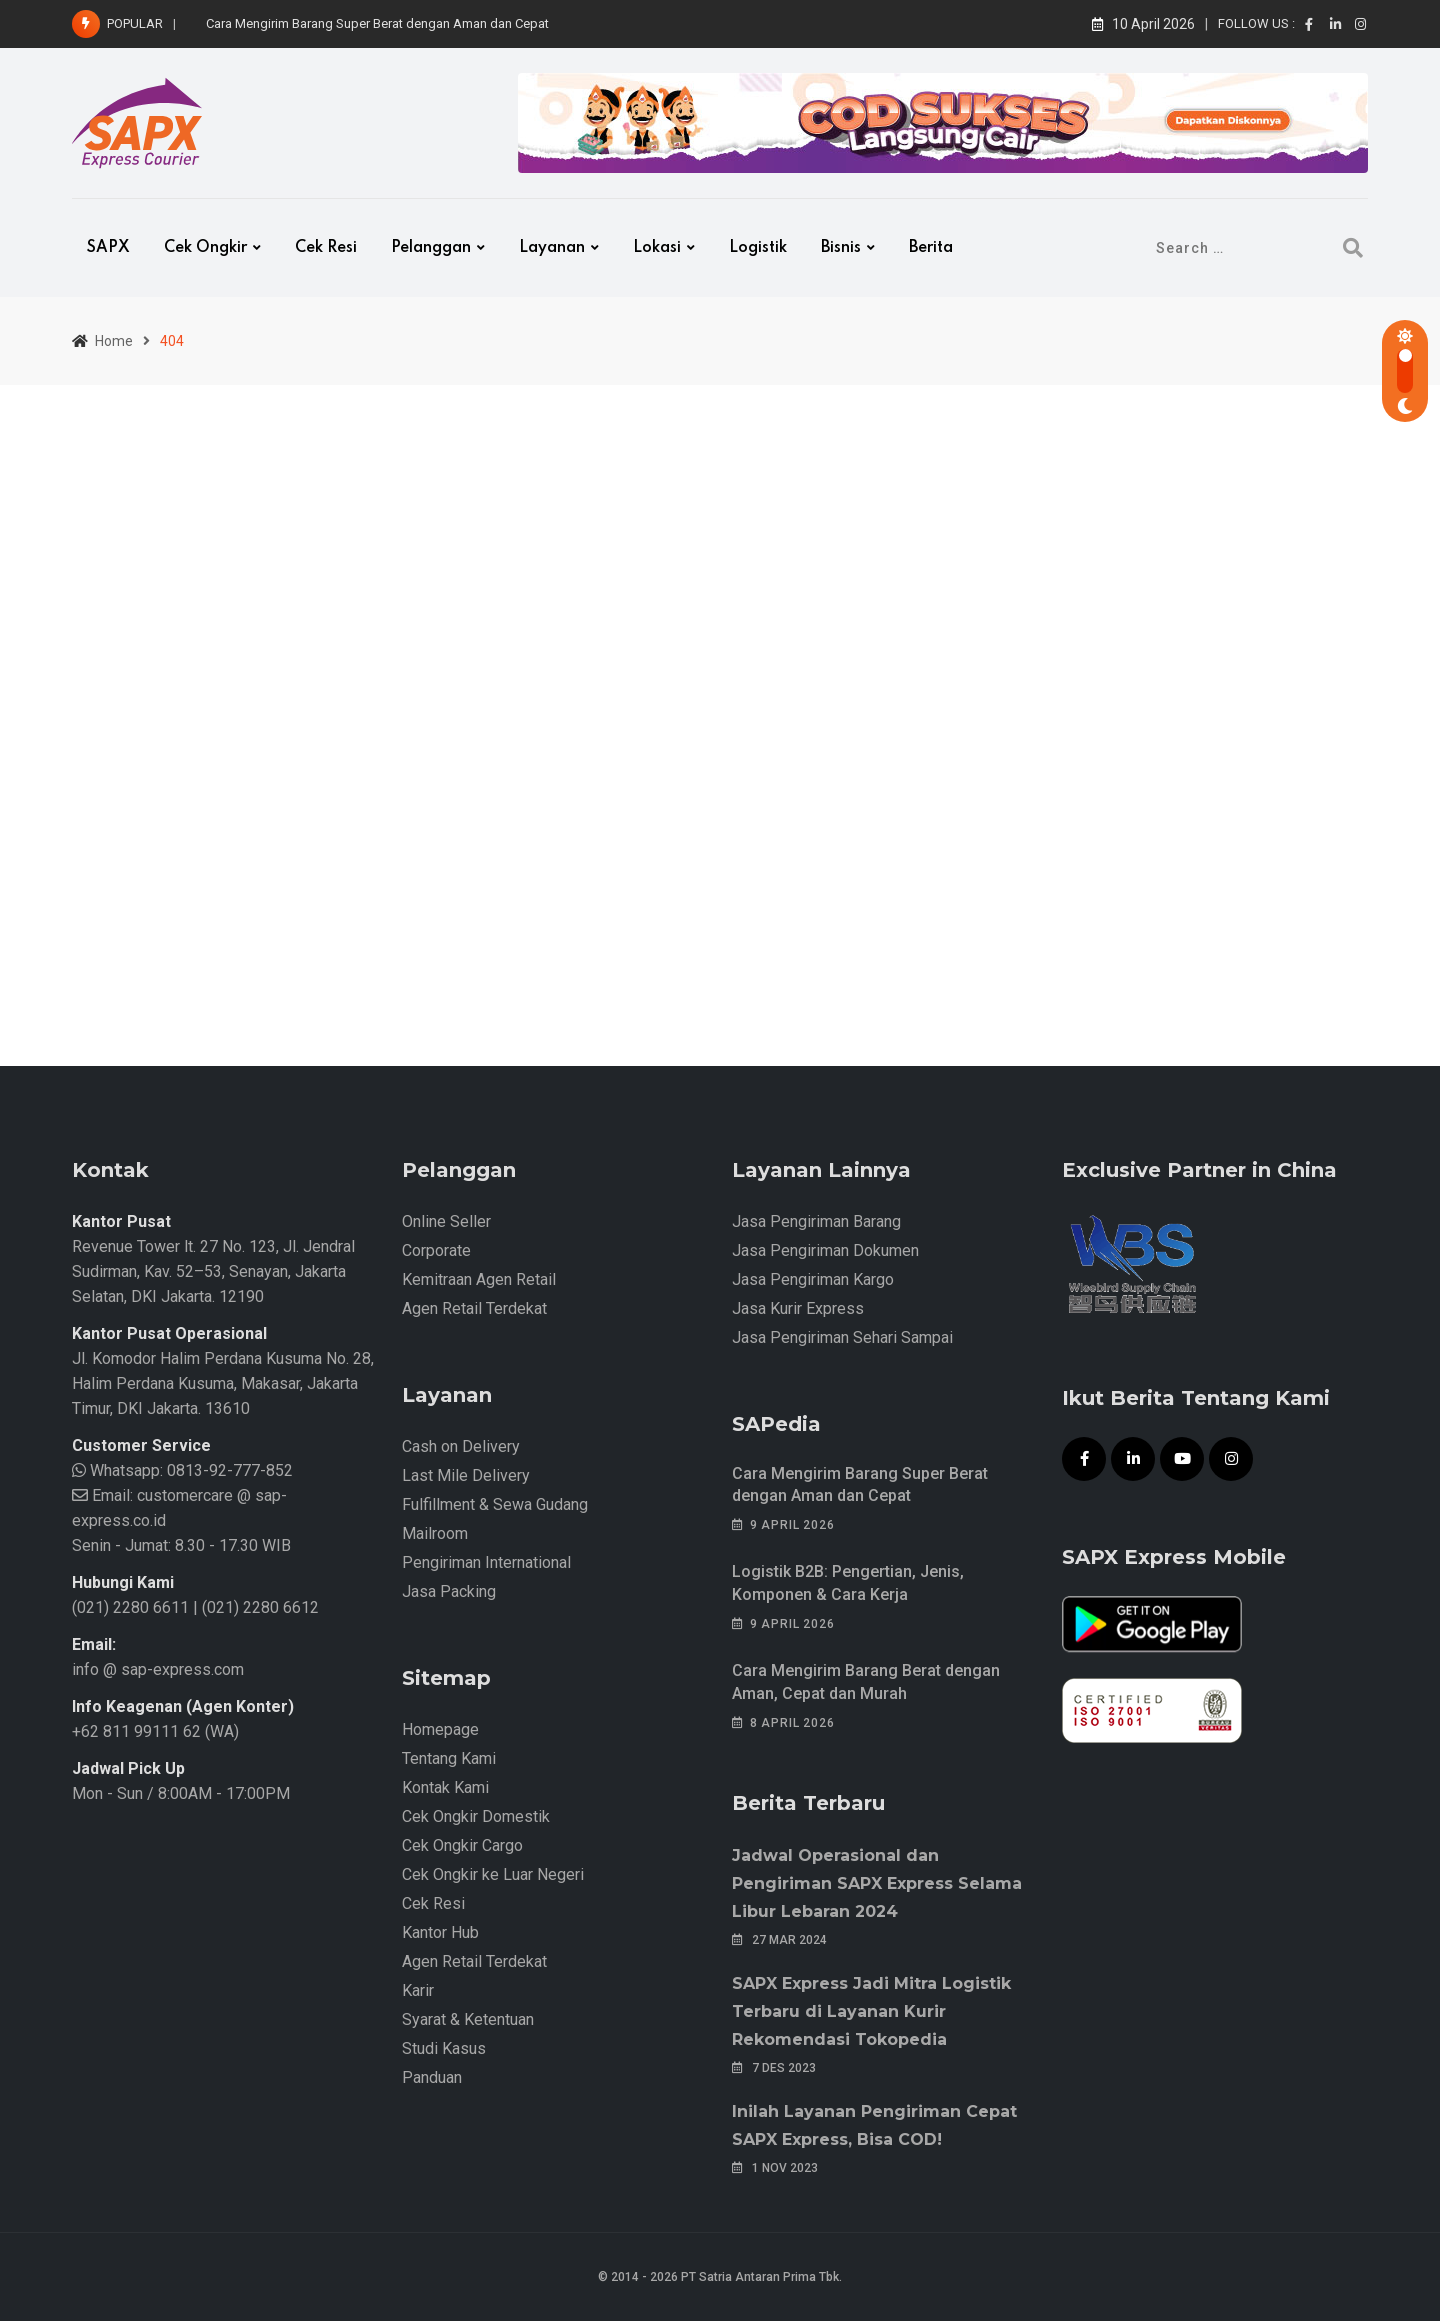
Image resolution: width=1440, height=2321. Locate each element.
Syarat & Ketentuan (468, 2019)
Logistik (758, 248)
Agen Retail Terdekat (474, 1308)
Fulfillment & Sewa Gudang (495, 1504)
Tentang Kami (449, 1758)
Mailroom (435, 1533)
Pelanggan (431, 248)
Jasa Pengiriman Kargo (813, 1279)
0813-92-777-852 (228, 1470)
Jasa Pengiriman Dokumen (825, 1250)
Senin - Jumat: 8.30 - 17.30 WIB (181, 1545)
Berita (931, 248)
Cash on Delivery (461, 1446)
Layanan (552, 248)
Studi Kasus (444, 2048)
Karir (418, 1990)
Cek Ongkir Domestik (476, 1816)
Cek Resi (326, 248)
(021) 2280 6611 (130, 1607)
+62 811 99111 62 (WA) (155, 1731)
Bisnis (841, 248)
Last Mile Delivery (466, 1475)
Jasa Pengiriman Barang (816, 1221)
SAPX (108, 248)
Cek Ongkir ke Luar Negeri (493, 1874)
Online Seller (446, 1221)
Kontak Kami (445, 1787)
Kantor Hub (440, 1932)
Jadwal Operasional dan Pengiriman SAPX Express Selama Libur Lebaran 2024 (877, 1883)
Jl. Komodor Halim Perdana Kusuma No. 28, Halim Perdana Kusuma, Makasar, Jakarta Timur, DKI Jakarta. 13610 (223, 1383)
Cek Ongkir (205, 248)
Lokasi (657, 248)
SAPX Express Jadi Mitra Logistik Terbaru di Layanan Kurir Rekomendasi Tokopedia (871, 2011)
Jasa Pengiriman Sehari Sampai (842, 1337)
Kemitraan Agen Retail (479, 1279)
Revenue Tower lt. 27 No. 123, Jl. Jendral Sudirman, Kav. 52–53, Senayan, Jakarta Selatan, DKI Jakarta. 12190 (213, 1271)
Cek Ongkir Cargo (462, 1845)
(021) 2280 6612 (260, 1607)
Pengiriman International (486, 1562)
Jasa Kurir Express (798, 1308)
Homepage (440, 1729)
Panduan (432, 2077)
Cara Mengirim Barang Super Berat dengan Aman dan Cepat (377, 23)
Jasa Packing (449, 1591)
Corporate (436, 1250)
